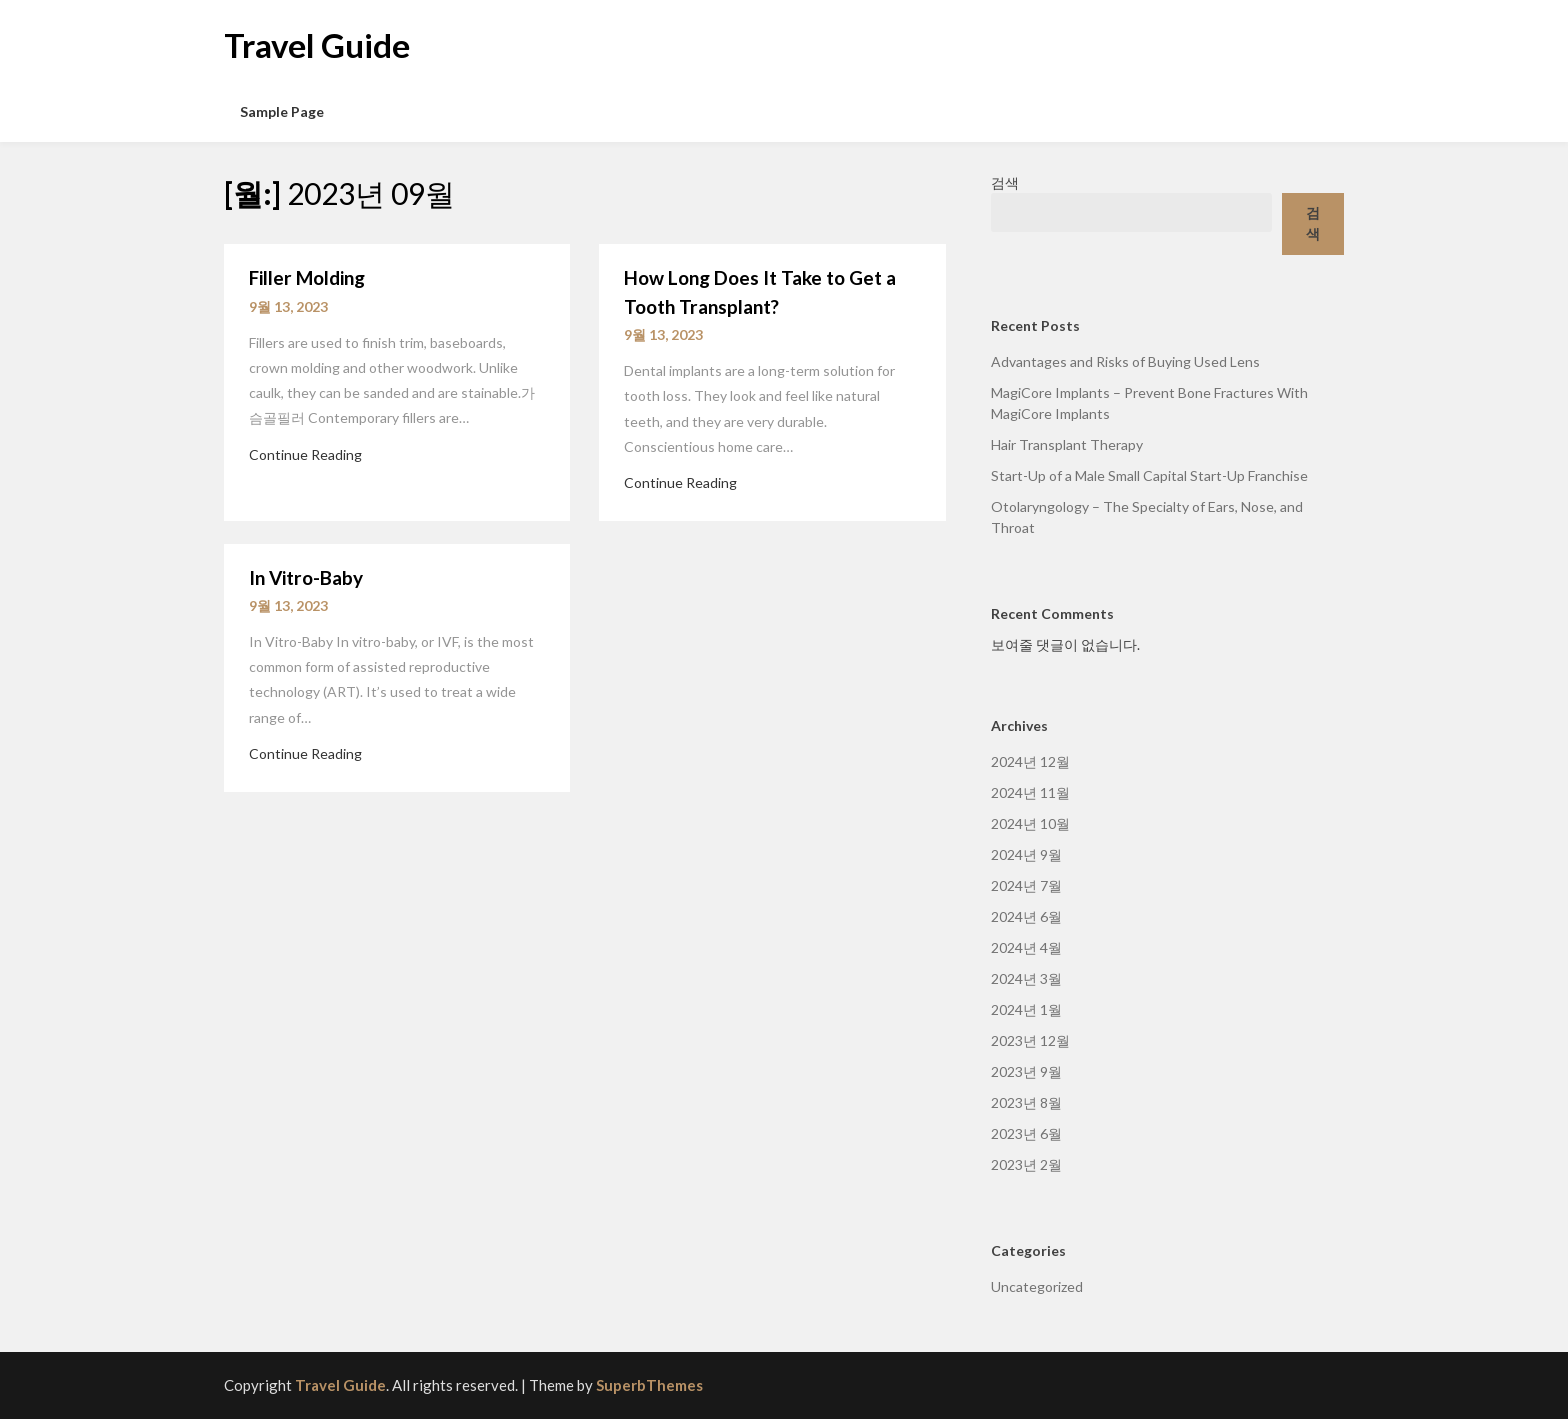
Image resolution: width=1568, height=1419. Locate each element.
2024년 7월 (1026, 885)
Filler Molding (307, 277)
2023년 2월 (1026, 1164)
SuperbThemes (649, 1385)
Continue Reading (305, 454)
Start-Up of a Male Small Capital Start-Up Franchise (1149, 475)
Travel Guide (317, 45)
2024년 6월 (1026, 916)
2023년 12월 (1030, 1040)
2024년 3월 (1026, 978)
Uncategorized (1037, 1286)
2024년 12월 (1030, 761)
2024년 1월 (1026, 1009)
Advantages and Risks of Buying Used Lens (1125, 361)
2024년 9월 (1026, 854)
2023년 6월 (1026, 1133)
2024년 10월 (1030, 823)
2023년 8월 (1026, 1102)
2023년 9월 (1026, 1071)
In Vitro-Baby (306, 577)
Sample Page (282, 111)
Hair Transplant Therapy (1067, 444)
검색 (1005, 182)
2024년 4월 (1026, 947)
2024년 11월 (1030, 792)
